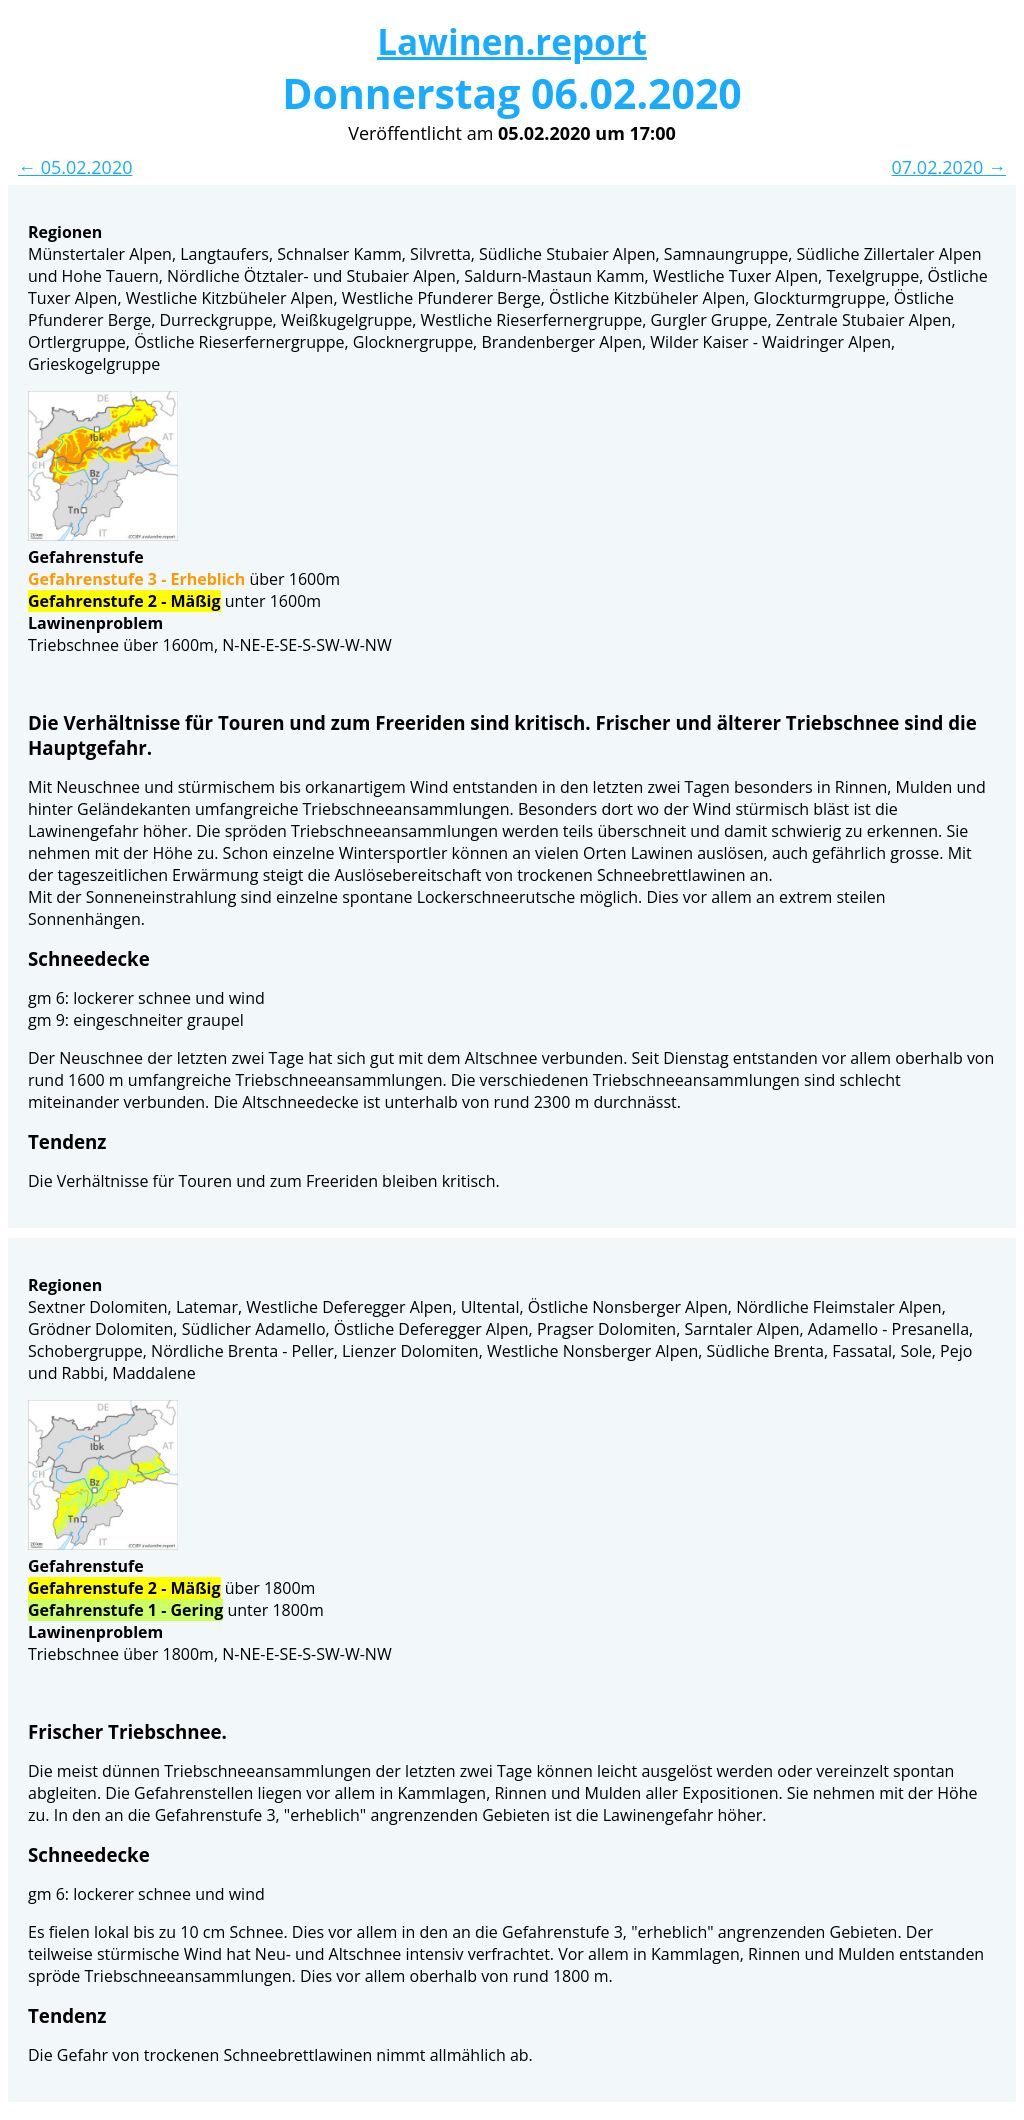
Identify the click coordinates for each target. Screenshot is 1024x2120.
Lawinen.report (512, 41)
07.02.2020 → (949, 167)
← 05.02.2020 (75, 167)
